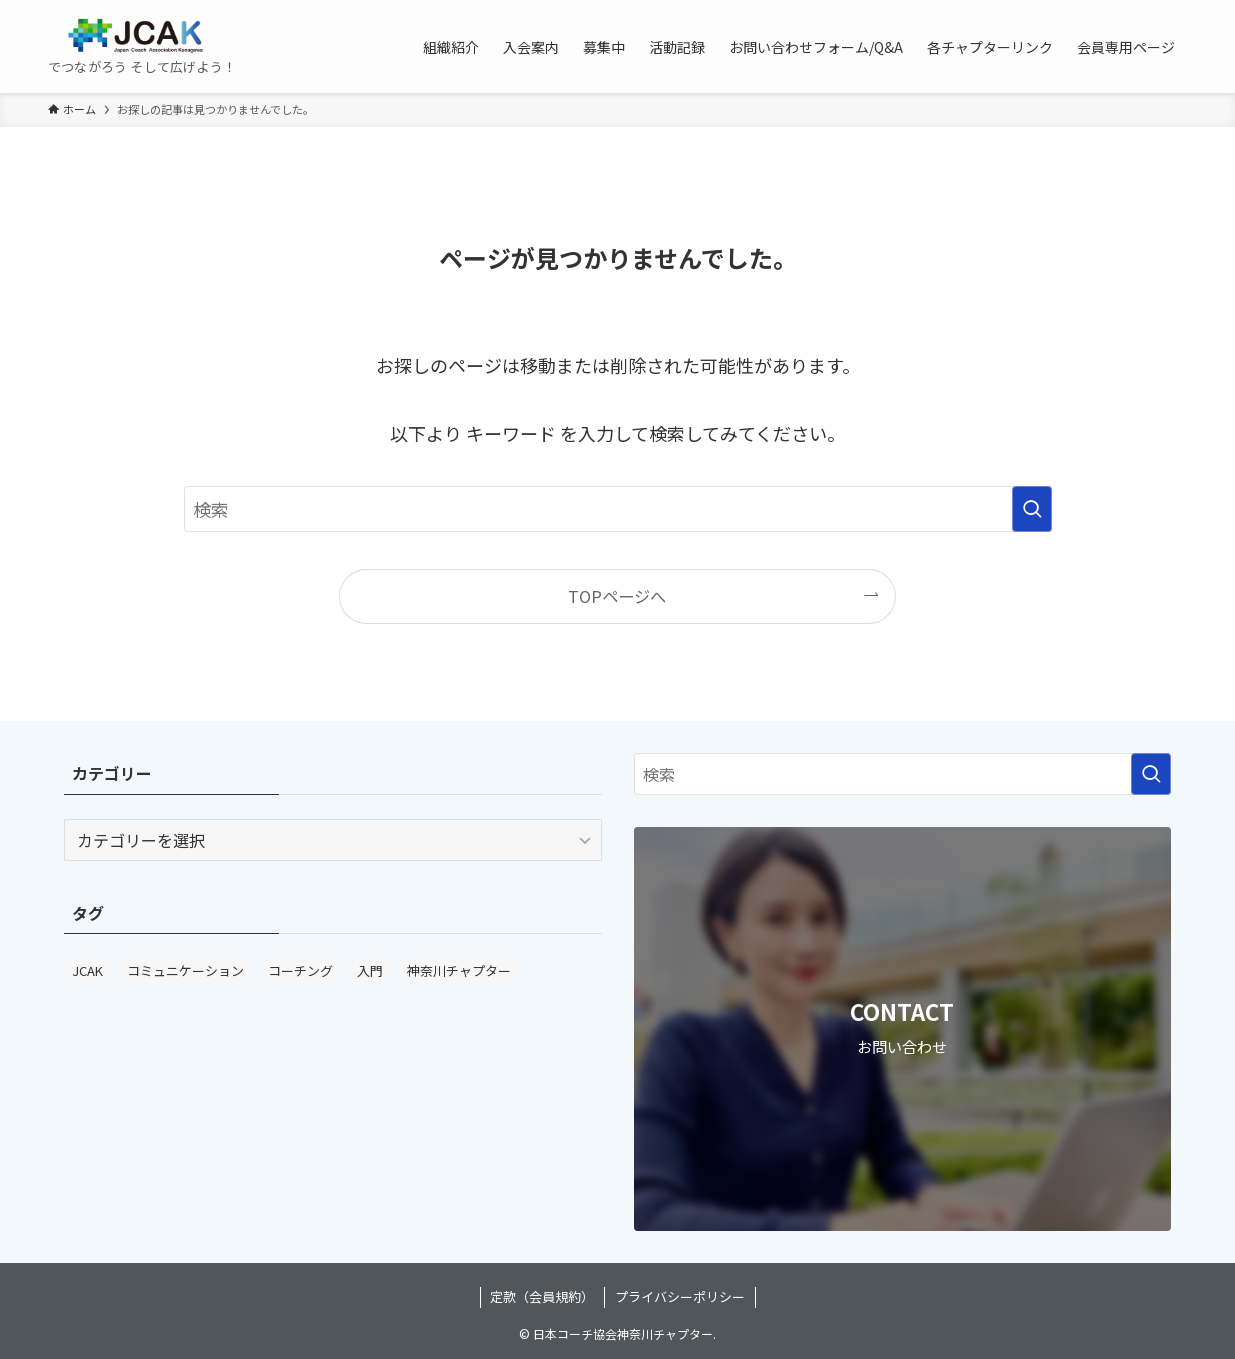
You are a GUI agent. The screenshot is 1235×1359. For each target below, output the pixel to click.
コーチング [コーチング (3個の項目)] (300, 970)
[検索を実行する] (1032, 509)
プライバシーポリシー (680, 1296)
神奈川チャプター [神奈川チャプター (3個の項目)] (459, 970)
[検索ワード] (618, 509)
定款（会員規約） (542, 1296)
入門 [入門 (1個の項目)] (370, 970)
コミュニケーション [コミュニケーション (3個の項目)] (185, 970)
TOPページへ (617, 596)
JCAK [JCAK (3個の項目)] (87, 970)
